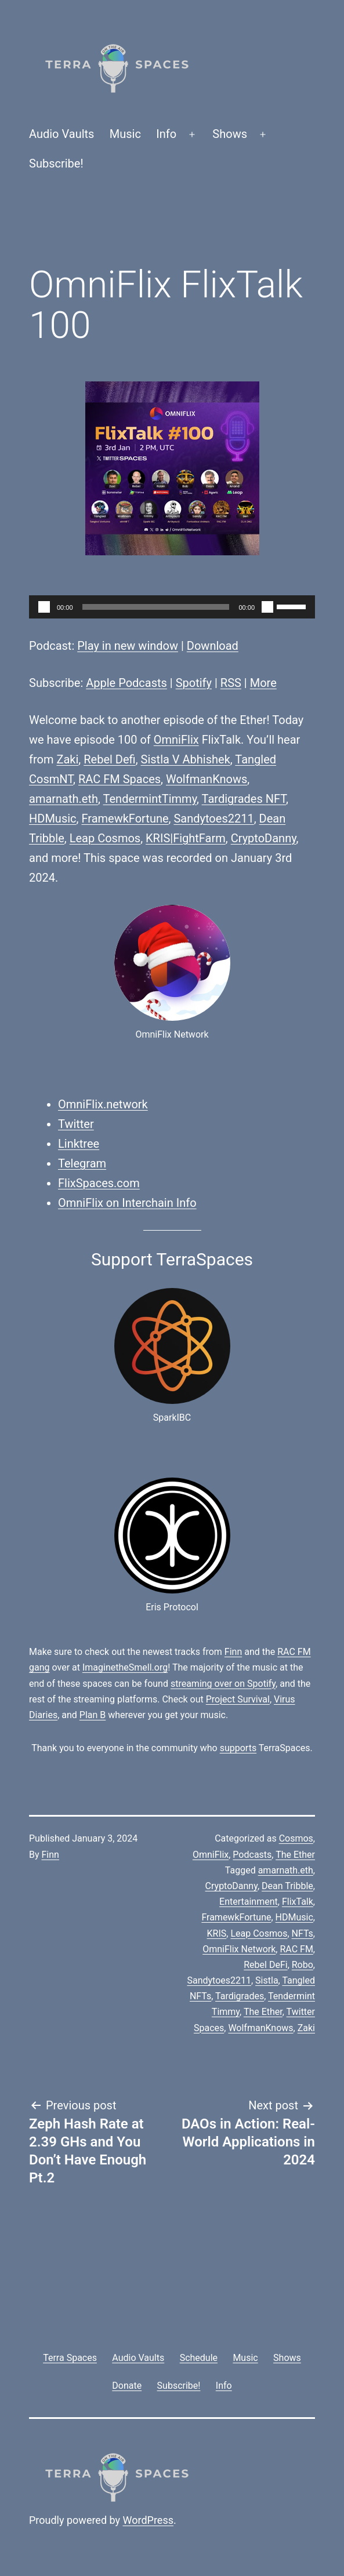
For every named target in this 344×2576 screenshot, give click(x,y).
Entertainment (248, 1901)
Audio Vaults (61, 134)
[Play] (44, 607)
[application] (172, 606)
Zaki (67, 759)
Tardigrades (239, 1996)
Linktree (78, 1144)
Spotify (194, 683)
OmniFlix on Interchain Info (127, 1203)
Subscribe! (56, 163)
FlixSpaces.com (99, 1183)
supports (238, 1747)
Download (212, 646)
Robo (302, 1964)
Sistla (266, 1980)
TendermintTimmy (150, 799)
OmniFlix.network (103, 1104)
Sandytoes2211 (213, 818)
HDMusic (53, 818)
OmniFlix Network (239, 1949)
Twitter (76, 1124)
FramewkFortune (124, 818)
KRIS (217, 1933)
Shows (229, 134)
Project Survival (238, 1699)
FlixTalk (297, 1901)
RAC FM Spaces (119, 779)
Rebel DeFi (265, 1964)
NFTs (302, 1933)
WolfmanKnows (206, 779)
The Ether (295, 1854)
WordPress (148, 2520)
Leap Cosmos (105, 838)
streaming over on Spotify (223, 1683)
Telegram (82, 1163)
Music (125, 134)
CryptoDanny (263, 838)
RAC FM (296, 1949)
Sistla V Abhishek (185, 759)
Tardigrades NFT (244, 799)
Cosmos (296, 1838)
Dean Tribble (287, 1885)
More (263, 683)
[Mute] (267, 607)
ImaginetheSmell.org (125, 1667)
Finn (233, 1651)
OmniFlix (176, 740)
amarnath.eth (63, 799)
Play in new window (127, 646)
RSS (230, 683)
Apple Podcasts (126, 683)
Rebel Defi (109, 759)
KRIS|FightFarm (186, 838)
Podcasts (252, 1854)
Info (166, 134)
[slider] (156, 607)
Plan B (92, 1714)
